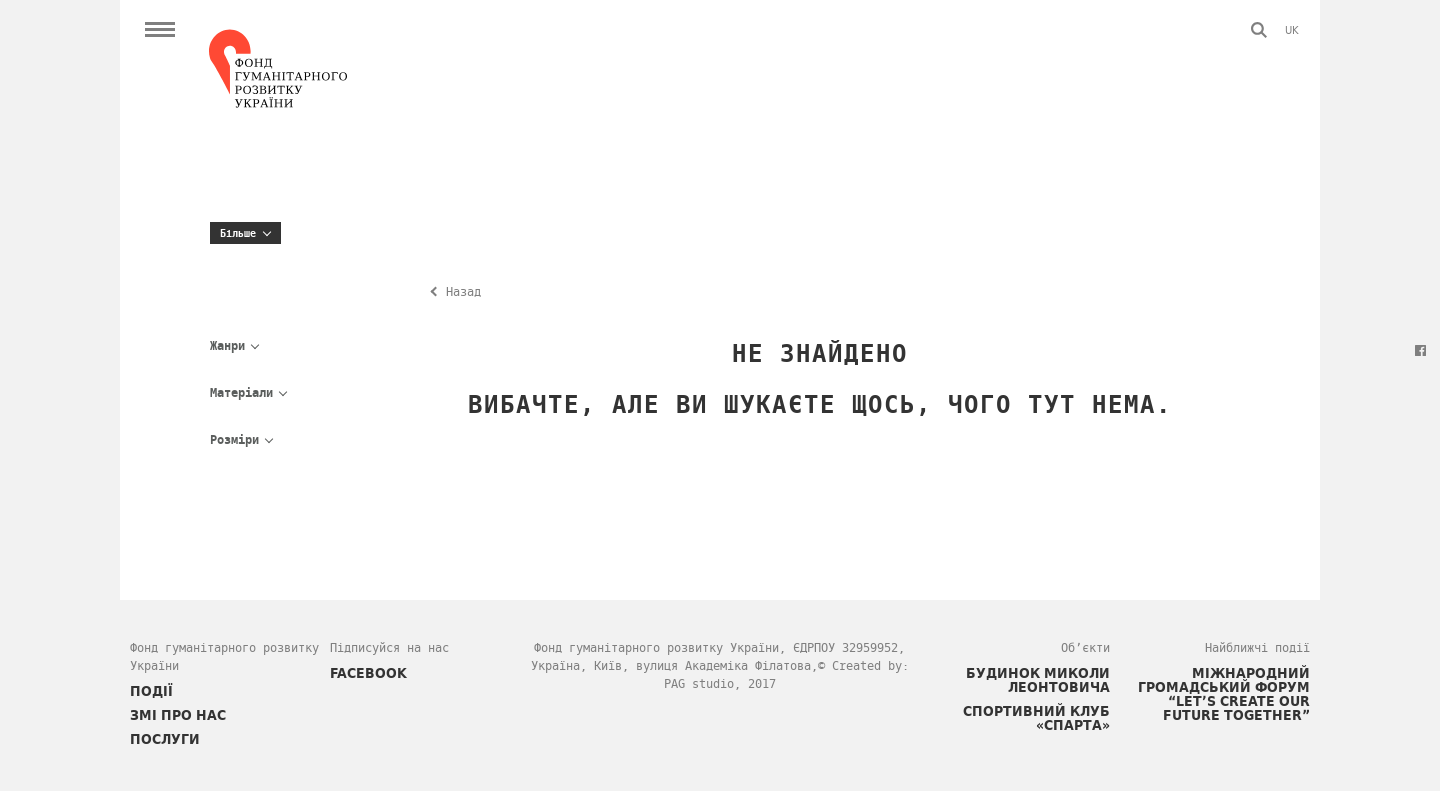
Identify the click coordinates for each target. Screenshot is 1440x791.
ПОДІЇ (151, 691)
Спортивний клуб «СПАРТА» (1036, 718)
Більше (238, 233)
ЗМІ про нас (178, 715)
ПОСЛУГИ (165, 739)
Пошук (1259, 30)
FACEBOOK (368, 673)
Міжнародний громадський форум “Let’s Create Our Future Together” (1224, 694)
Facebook (1420, 350)
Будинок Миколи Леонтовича (1038, 680)
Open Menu (160, 29)
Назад (463, 292)
